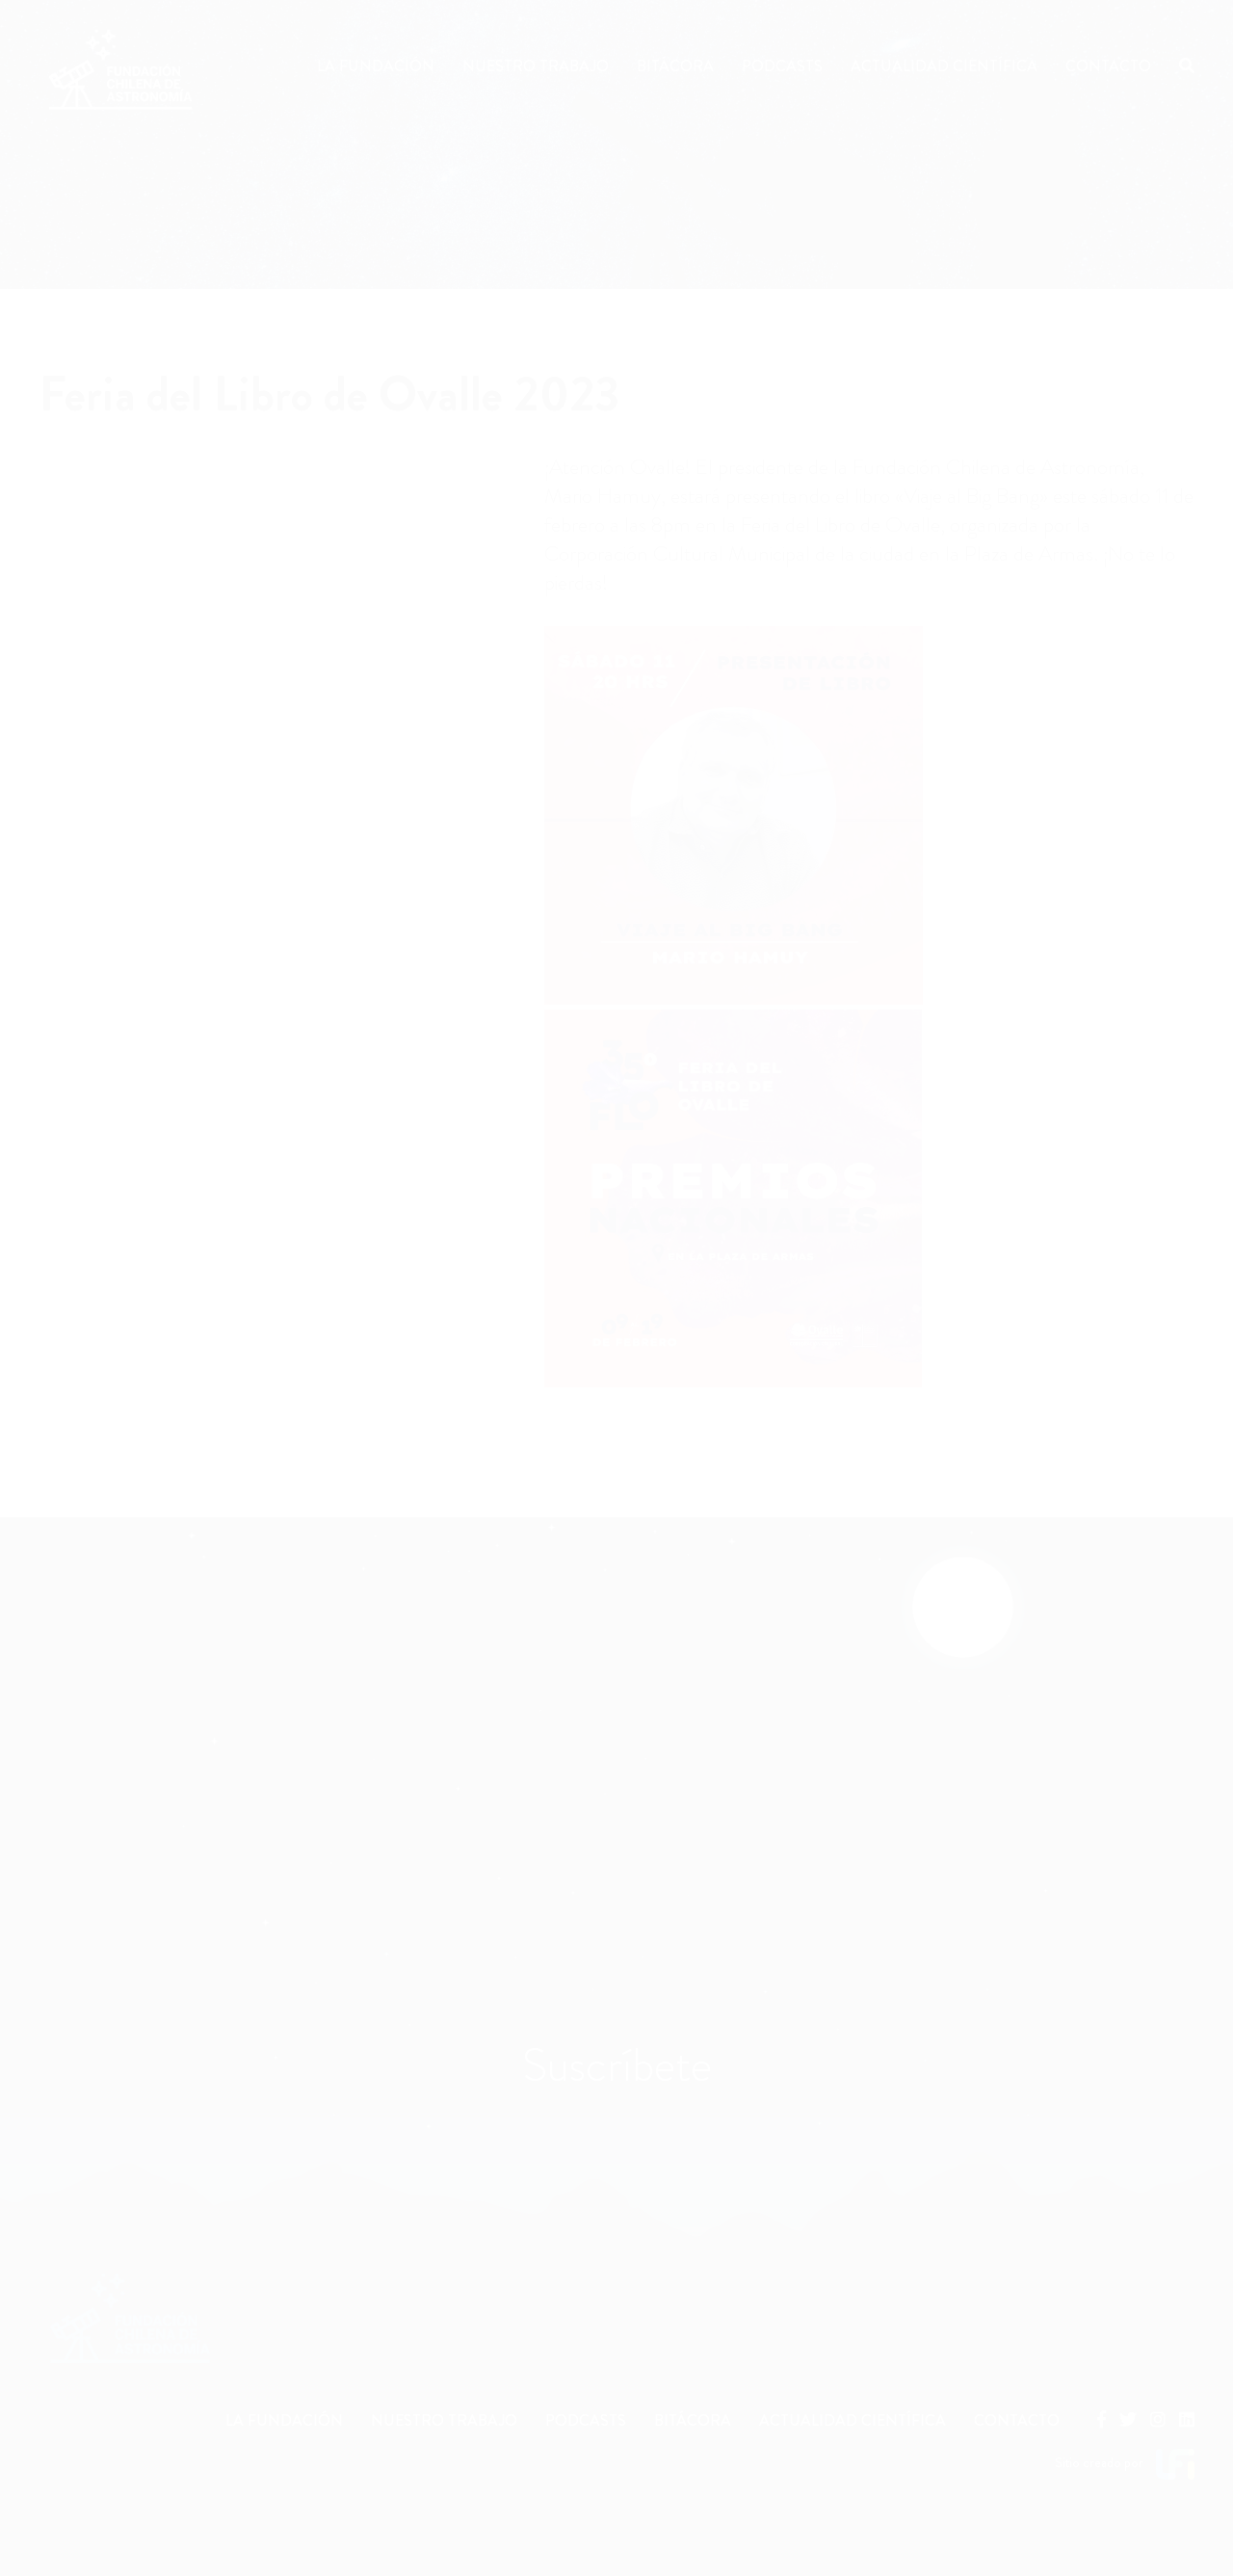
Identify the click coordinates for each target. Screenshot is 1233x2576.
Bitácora (675, 66)
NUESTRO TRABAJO (444, 2420)
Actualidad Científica (944, 66)
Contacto (1108, 66)
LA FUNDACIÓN (284, 2420)
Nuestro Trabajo (535, 66)
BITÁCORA (692, 2420)
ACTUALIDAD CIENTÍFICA (852, 2420)
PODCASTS (585, 2420)
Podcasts (782, 66)
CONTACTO (1017, 2420)
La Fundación (375, 66)
